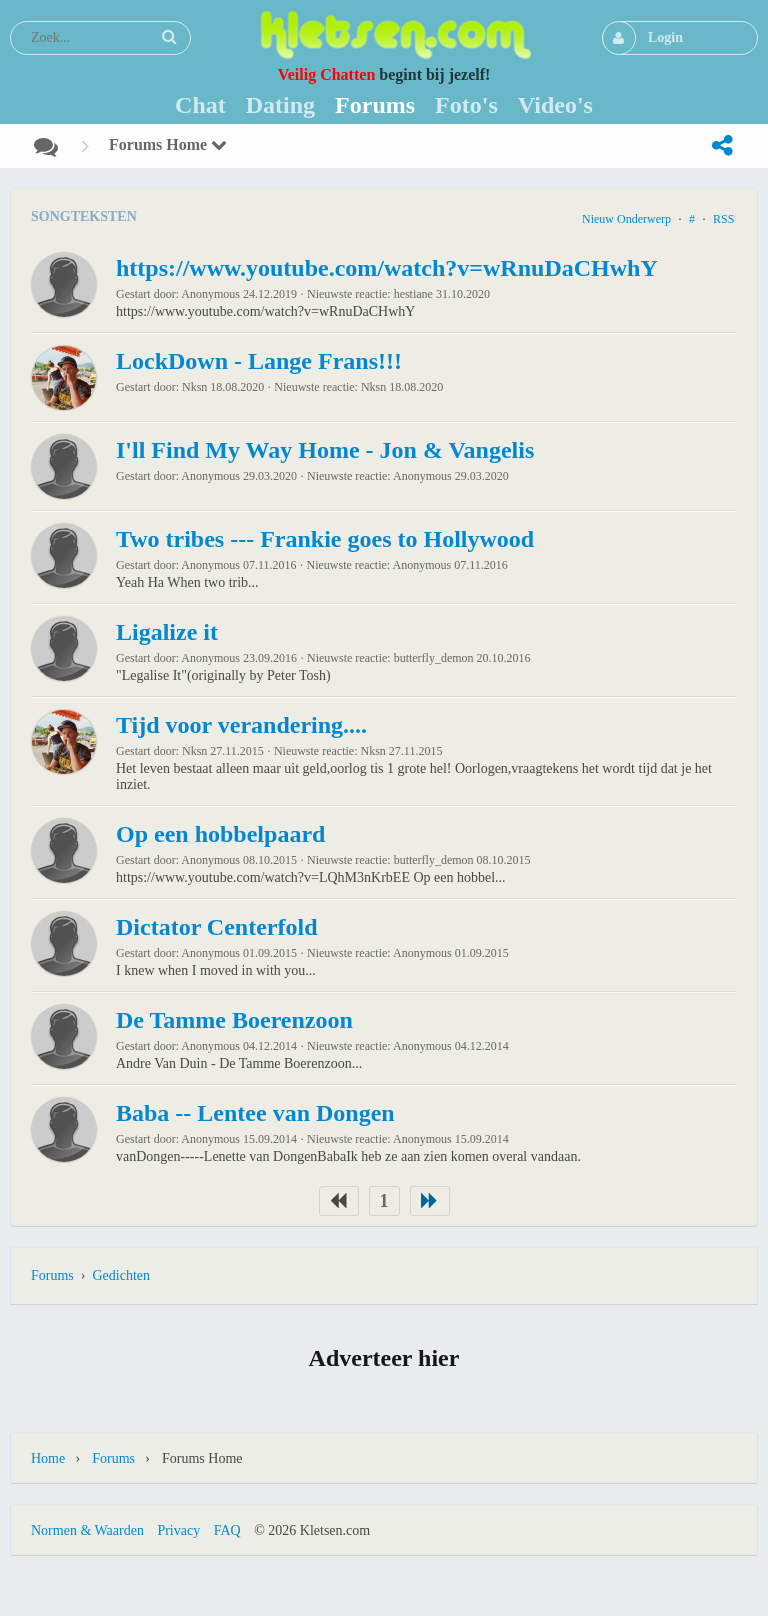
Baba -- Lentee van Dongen (255, 1113)
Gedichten (121, 1275)
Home (48, 1458)
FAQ (227, 1530)
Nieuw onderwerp (626, 219)
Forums (52, 1275)
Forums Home (168, 144)
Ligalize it (167, 632)
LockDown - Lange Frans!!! (259, 361)
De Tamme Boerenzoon (234, 1020)
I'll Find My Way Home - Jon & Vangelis (325, 450)
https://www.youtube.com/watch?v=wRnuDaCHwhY (387, 268)
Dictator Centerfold (217, 927)
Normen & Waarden (87, 1530)
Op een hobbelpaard (220, 834)
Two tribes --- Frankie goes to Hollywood (325, 539)
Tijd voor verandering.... (241, 725)
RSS (723, 219)
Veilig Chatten (327, 74)
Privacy (178, 1530)
